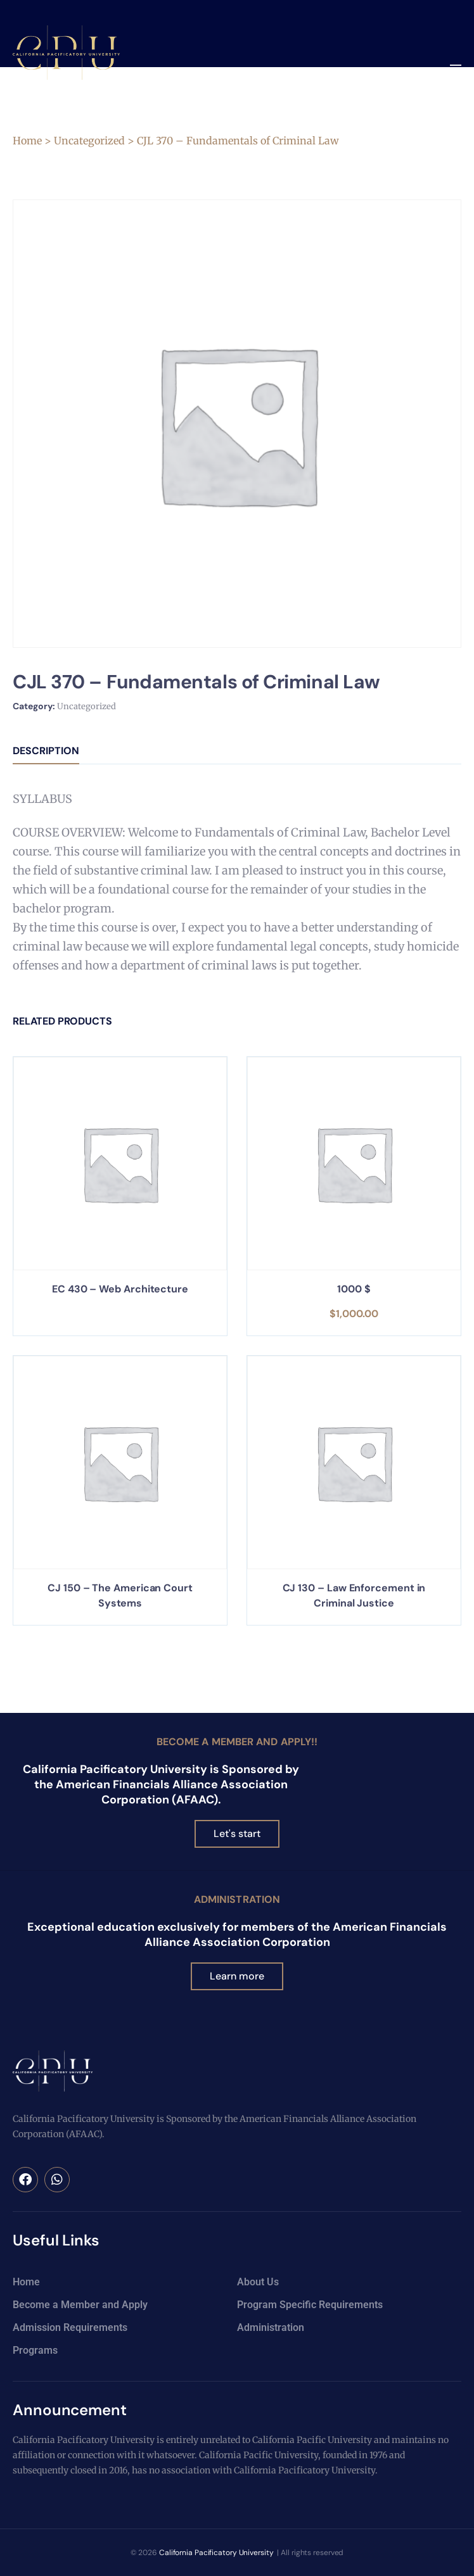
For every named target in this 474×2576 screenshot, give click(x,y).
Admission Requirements (70, 2327)
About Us (258, 2282)
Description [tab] (46, 750)
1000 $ (354, 1289)
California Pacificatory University (216, 2553)
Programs (35, 2350)
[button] (455, 69)
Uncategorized (89, 140)
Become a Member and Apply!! (237, 1741)
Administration (237, 1899)
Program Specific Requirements (310, 2305)
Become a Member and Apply (80, 2305)
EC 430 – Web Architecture (120, 1289)
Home (27, 140)
